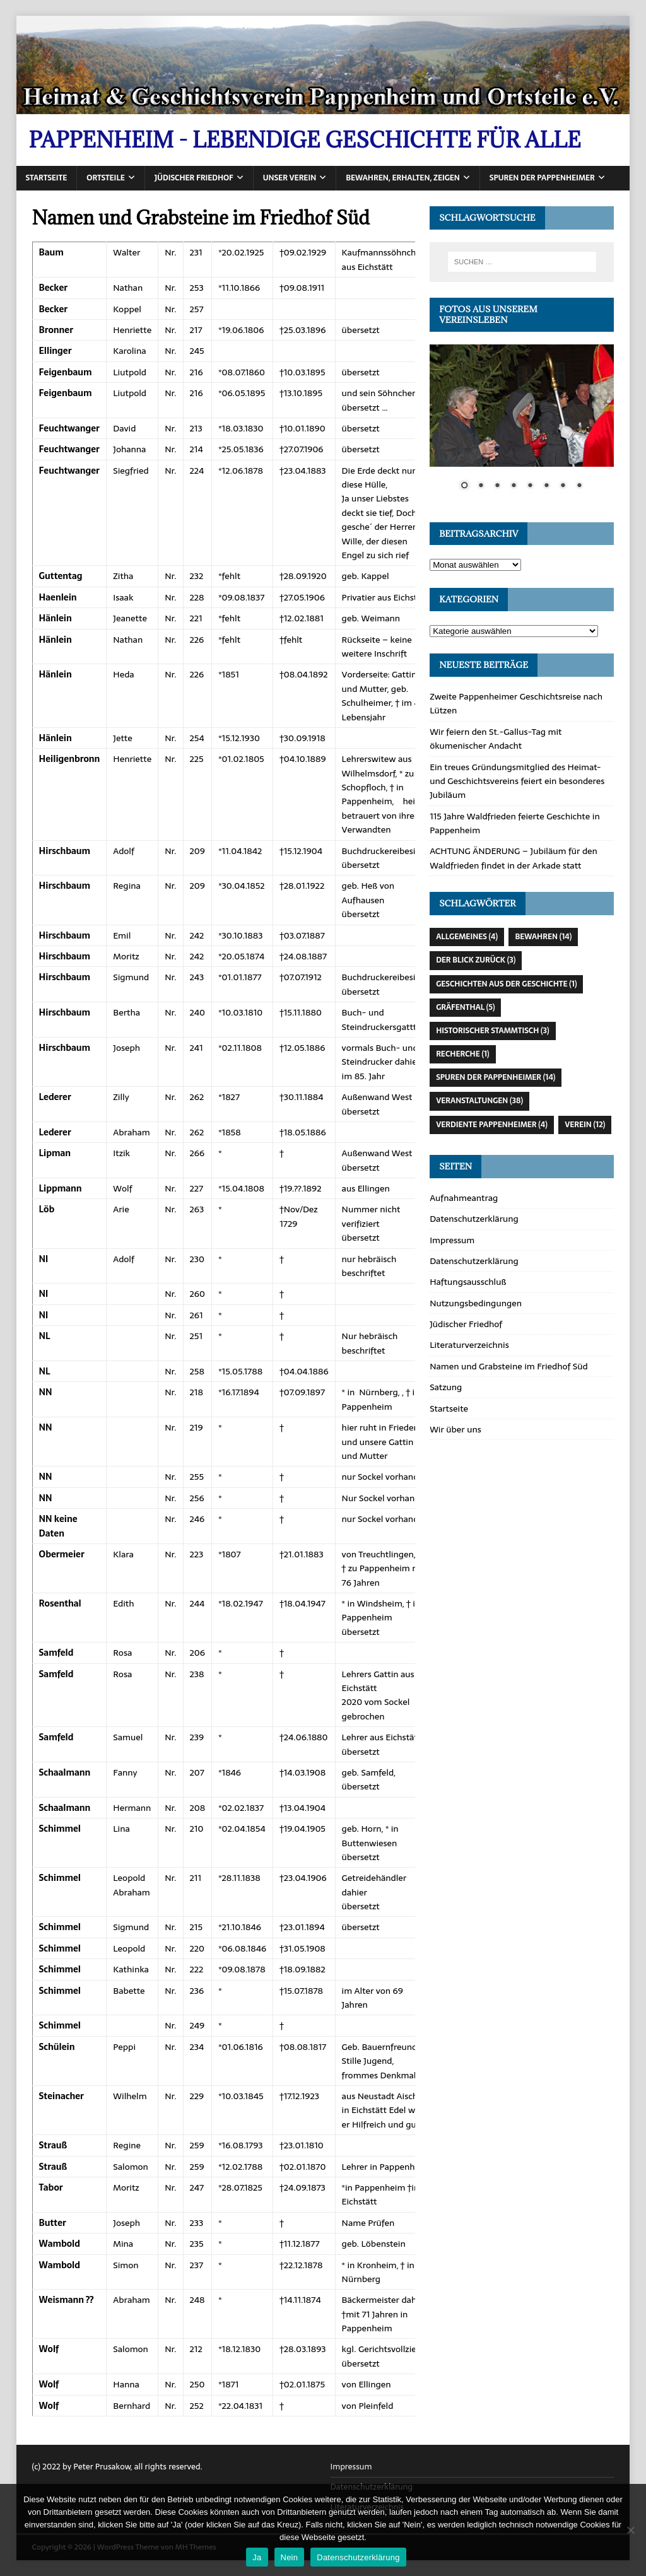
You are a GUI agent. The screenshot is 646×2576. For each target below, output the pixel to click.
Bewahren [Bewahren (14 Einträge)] (543, 936)
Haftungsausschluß (468, 1282)
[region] (522, 425)
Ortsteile (105, 178)
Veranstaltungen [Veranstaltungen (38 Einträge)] (479, 1100)
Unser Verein (289, 178)
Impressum (452, 1240)
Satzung (446, 1387)
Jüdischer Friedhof (194, 178)
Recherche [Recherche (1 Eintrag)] (462, 1054)
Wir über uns (455, 1429)
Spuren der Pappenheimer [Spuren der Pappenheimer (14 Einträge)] (495, 1077)
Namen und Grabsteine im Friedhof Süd (509, 1366)
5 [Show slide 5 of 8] (530, 486)
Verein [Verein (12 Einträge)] (585, 1124)
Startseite (47, 178)
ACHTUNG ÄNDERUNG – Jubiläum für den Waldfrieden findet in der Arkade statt (513, 858)
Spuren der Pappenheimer (542, 178)
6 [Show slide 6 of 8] (546, 486)
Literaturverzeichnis (469, 1345)
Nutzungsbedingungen (476, 1303)
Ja (256, 2557)
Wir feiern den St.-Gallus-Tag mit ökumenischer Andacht (495, 738)
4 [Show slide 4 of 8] (513, 486)
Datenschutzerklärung (474, 1219)
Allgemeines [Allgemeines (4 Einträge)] (467, 936)
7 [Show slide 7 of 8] (563, 486)
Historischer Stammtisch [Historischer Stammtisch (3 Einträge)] (492, 1030)
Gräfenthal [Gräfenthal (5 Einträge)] (465, 1007)
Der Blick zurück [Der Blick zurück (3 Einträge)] (475, 960)
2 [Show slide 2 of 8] (481, 486)
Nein (289, 2557)
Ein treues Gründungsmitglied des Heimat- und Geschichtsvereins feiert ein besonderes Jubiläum (517, 781)
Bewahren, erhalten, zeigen (403, 178)
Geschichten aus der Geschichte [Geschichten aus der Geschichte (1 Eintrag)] (506, 984)
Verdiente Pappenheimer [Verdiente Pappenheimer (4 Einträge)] (492, 1124)
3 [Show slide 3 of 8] (497, 486)
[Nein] (630, 2530)
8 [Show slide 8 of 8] (579, 486)
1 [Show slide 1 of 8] (464, 486)
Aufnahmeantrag (464, 1198)
